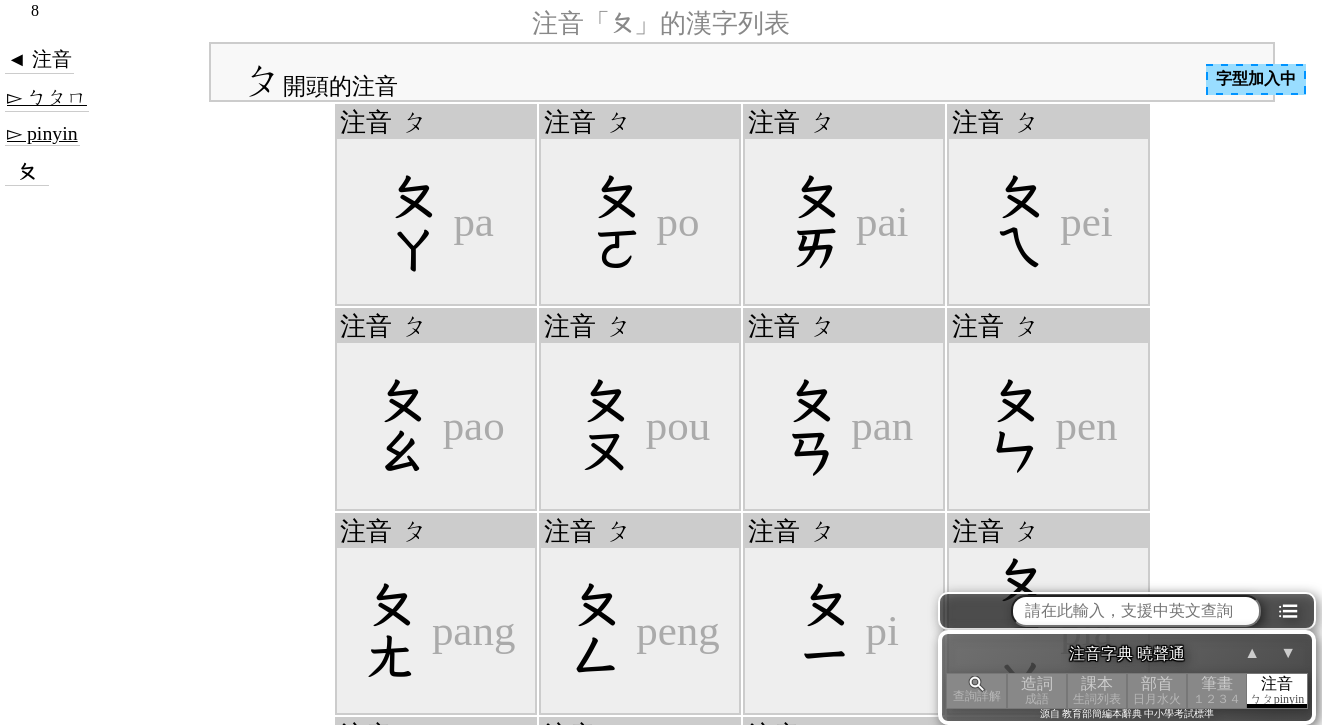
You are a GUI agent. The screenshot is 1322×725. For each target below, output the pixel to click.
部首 (1157, 690)
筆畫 (1217, 690)
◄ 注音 (39, 59)
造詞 (1037, 690)
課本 (1097, 690)
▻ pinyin (42, 133)
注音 (1277, 690)
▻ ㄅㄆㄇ (47, 97)
